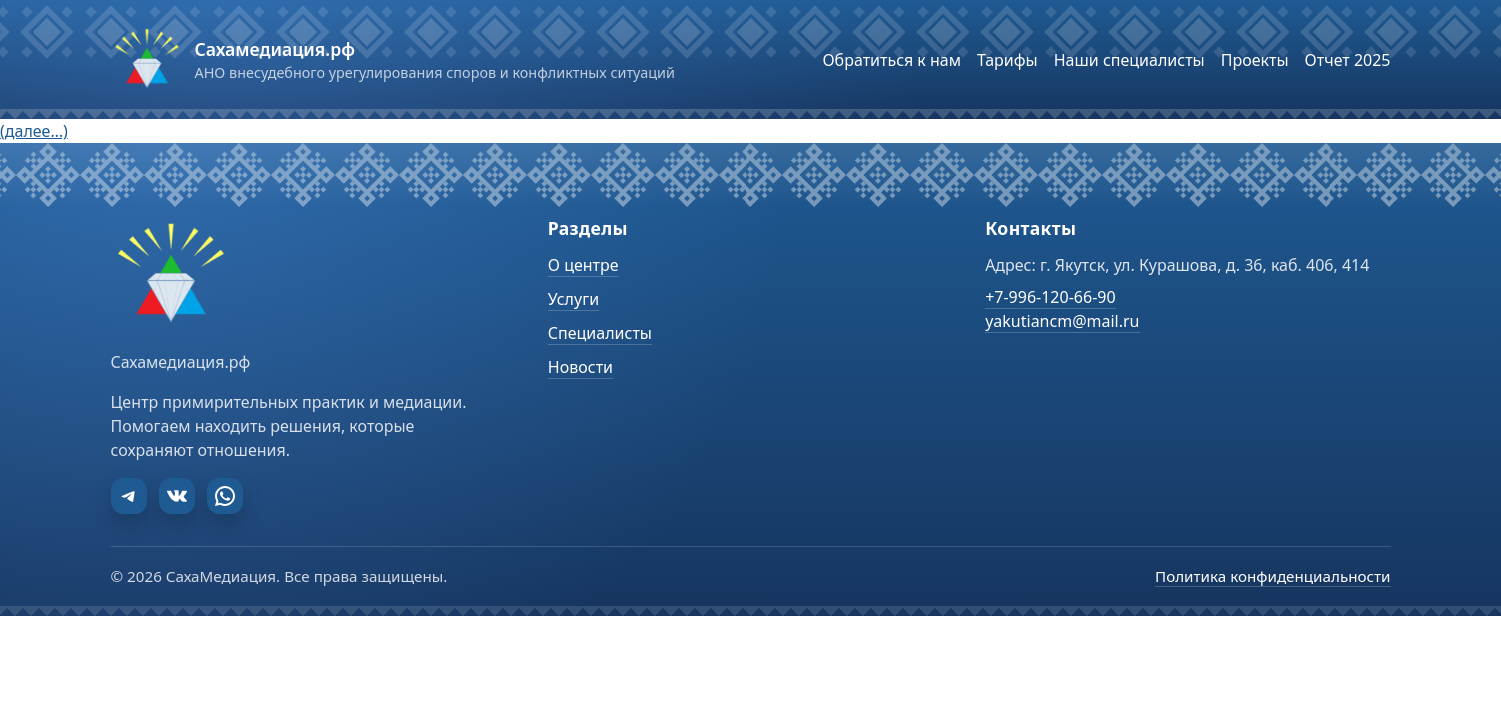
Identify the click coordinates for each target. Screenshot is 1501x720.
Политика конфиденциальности (1272, 576)
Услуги (573, 299)
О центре (583, 265)
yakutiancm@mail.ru (1062, 321)
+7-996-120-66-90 (1050, 297)
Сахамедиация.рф (275, 49)
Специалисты (600, 333)
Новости (580, 367)
